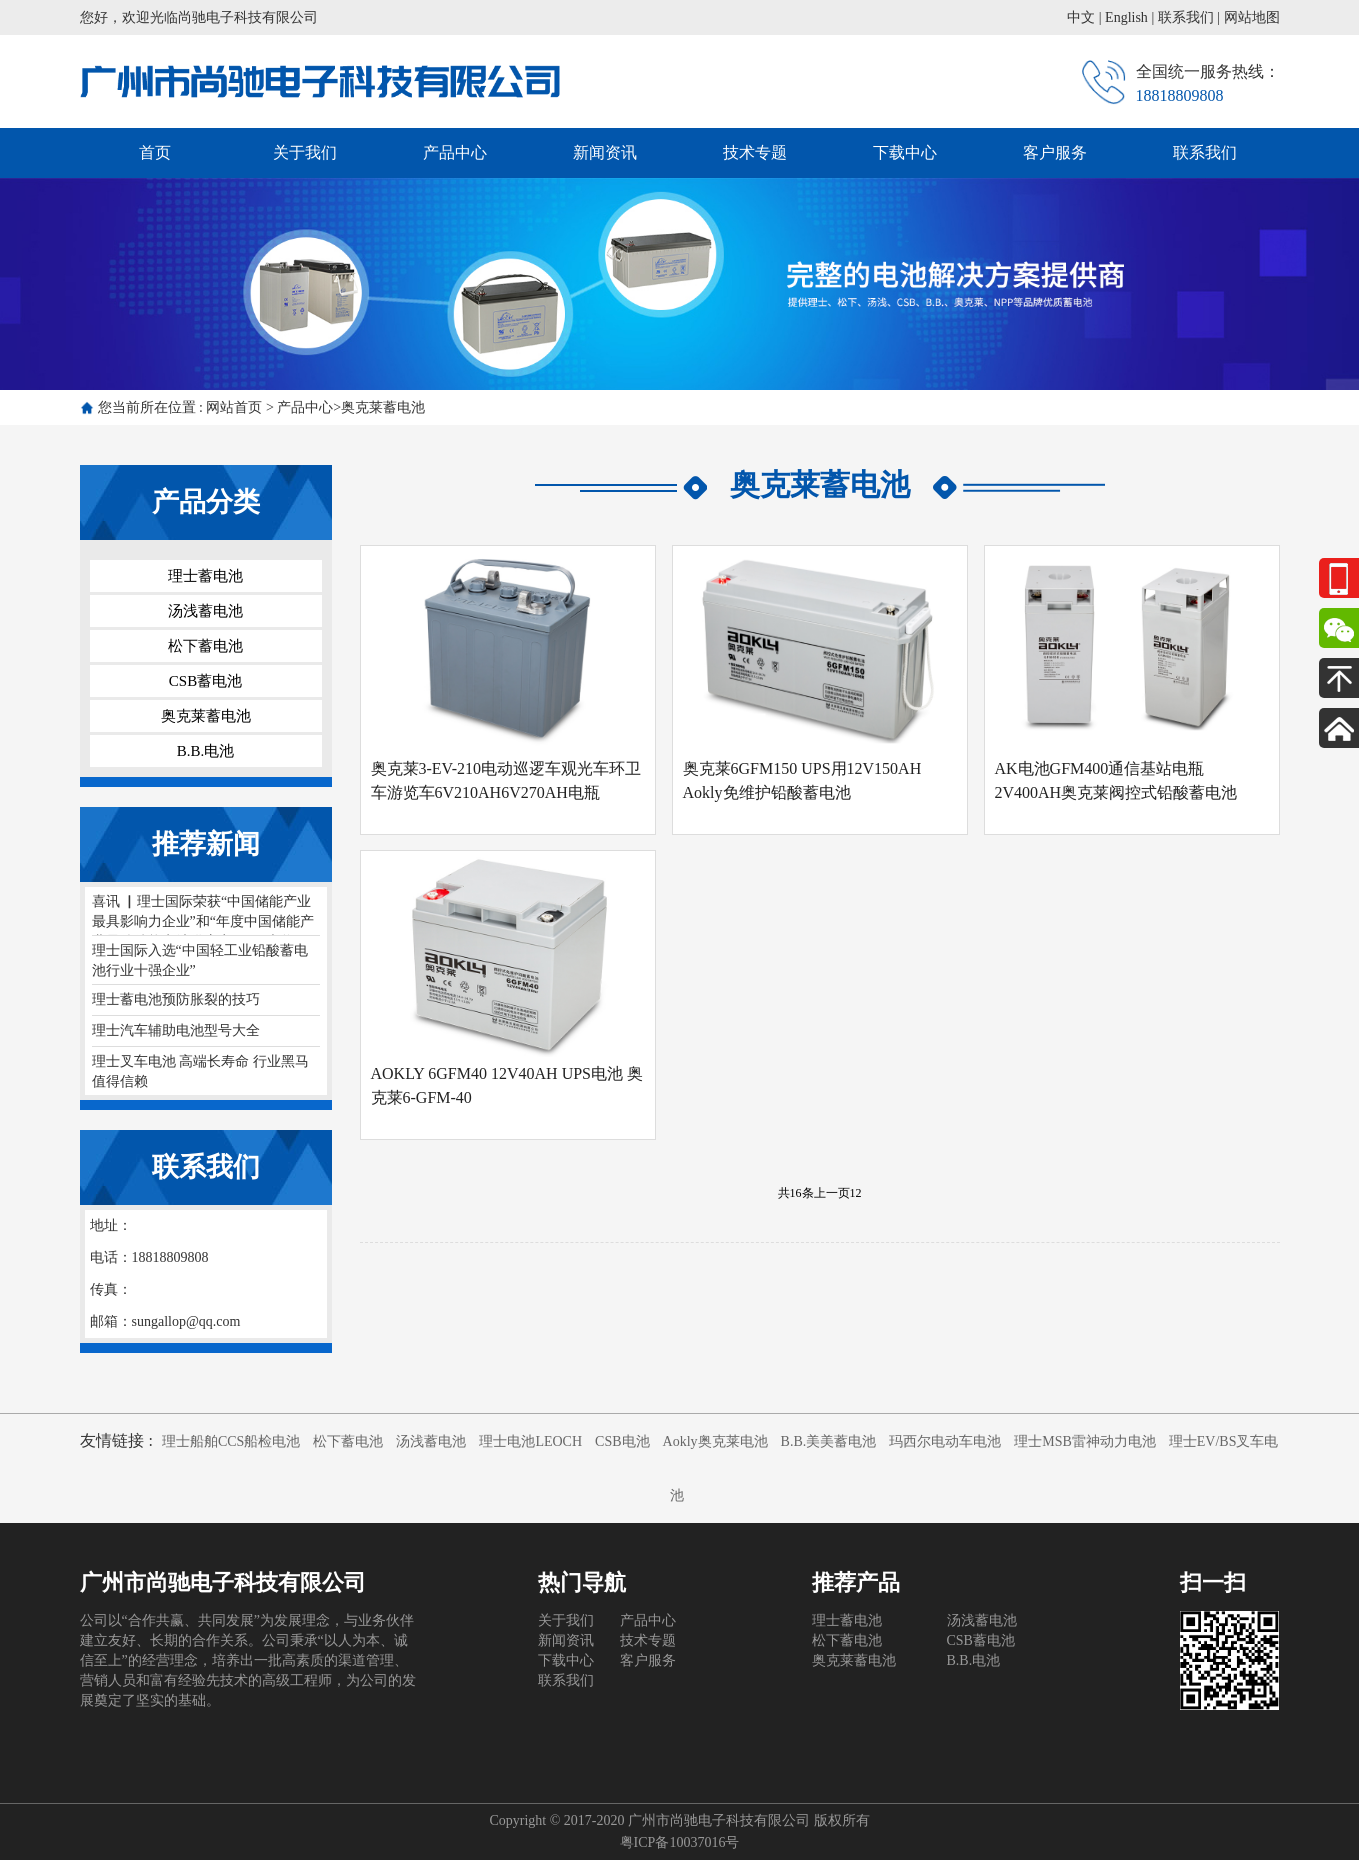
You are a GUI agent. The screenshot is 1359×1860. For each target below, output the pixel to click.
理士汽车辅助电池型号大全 (176, 1030)
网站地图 (1252, 17)
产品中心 (455, 152)
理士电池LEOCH (530, 1441)
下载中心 (905, 152)
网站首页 (234, 407)
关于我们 (305, 152)
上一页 (832, 1193)
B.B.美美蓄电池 (829, 1441)
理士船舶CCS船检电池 (231, 1441)
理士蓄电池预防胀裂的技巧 (176, 999)
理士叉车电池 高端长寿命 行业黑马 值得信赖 (200, 1071)
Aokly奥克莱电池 (715, 1441)
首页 (155, 152)
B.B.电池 (206, 751)
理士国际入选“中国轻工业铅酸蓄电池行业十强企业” (200, 960)
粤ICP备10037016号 (680, 1842)
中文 (1081, 17)
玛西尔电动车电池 (945, 1441)
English (1126, 17)
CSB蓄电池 (205, 681)
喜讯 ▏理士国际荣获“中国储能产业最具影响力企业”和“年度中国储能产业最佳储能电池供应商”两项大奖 (203, 915)
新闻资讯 (605, 152)
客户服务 (1055, 152)
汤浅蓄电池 (205, 611)
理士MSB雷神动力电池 (1085, 1441)
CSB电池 (622, 1441)
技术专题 (755, 152)
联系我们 (1186, 17)
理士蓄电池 (205, 576)
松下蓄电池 (205, 646)
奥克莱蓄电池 (383, 407)
